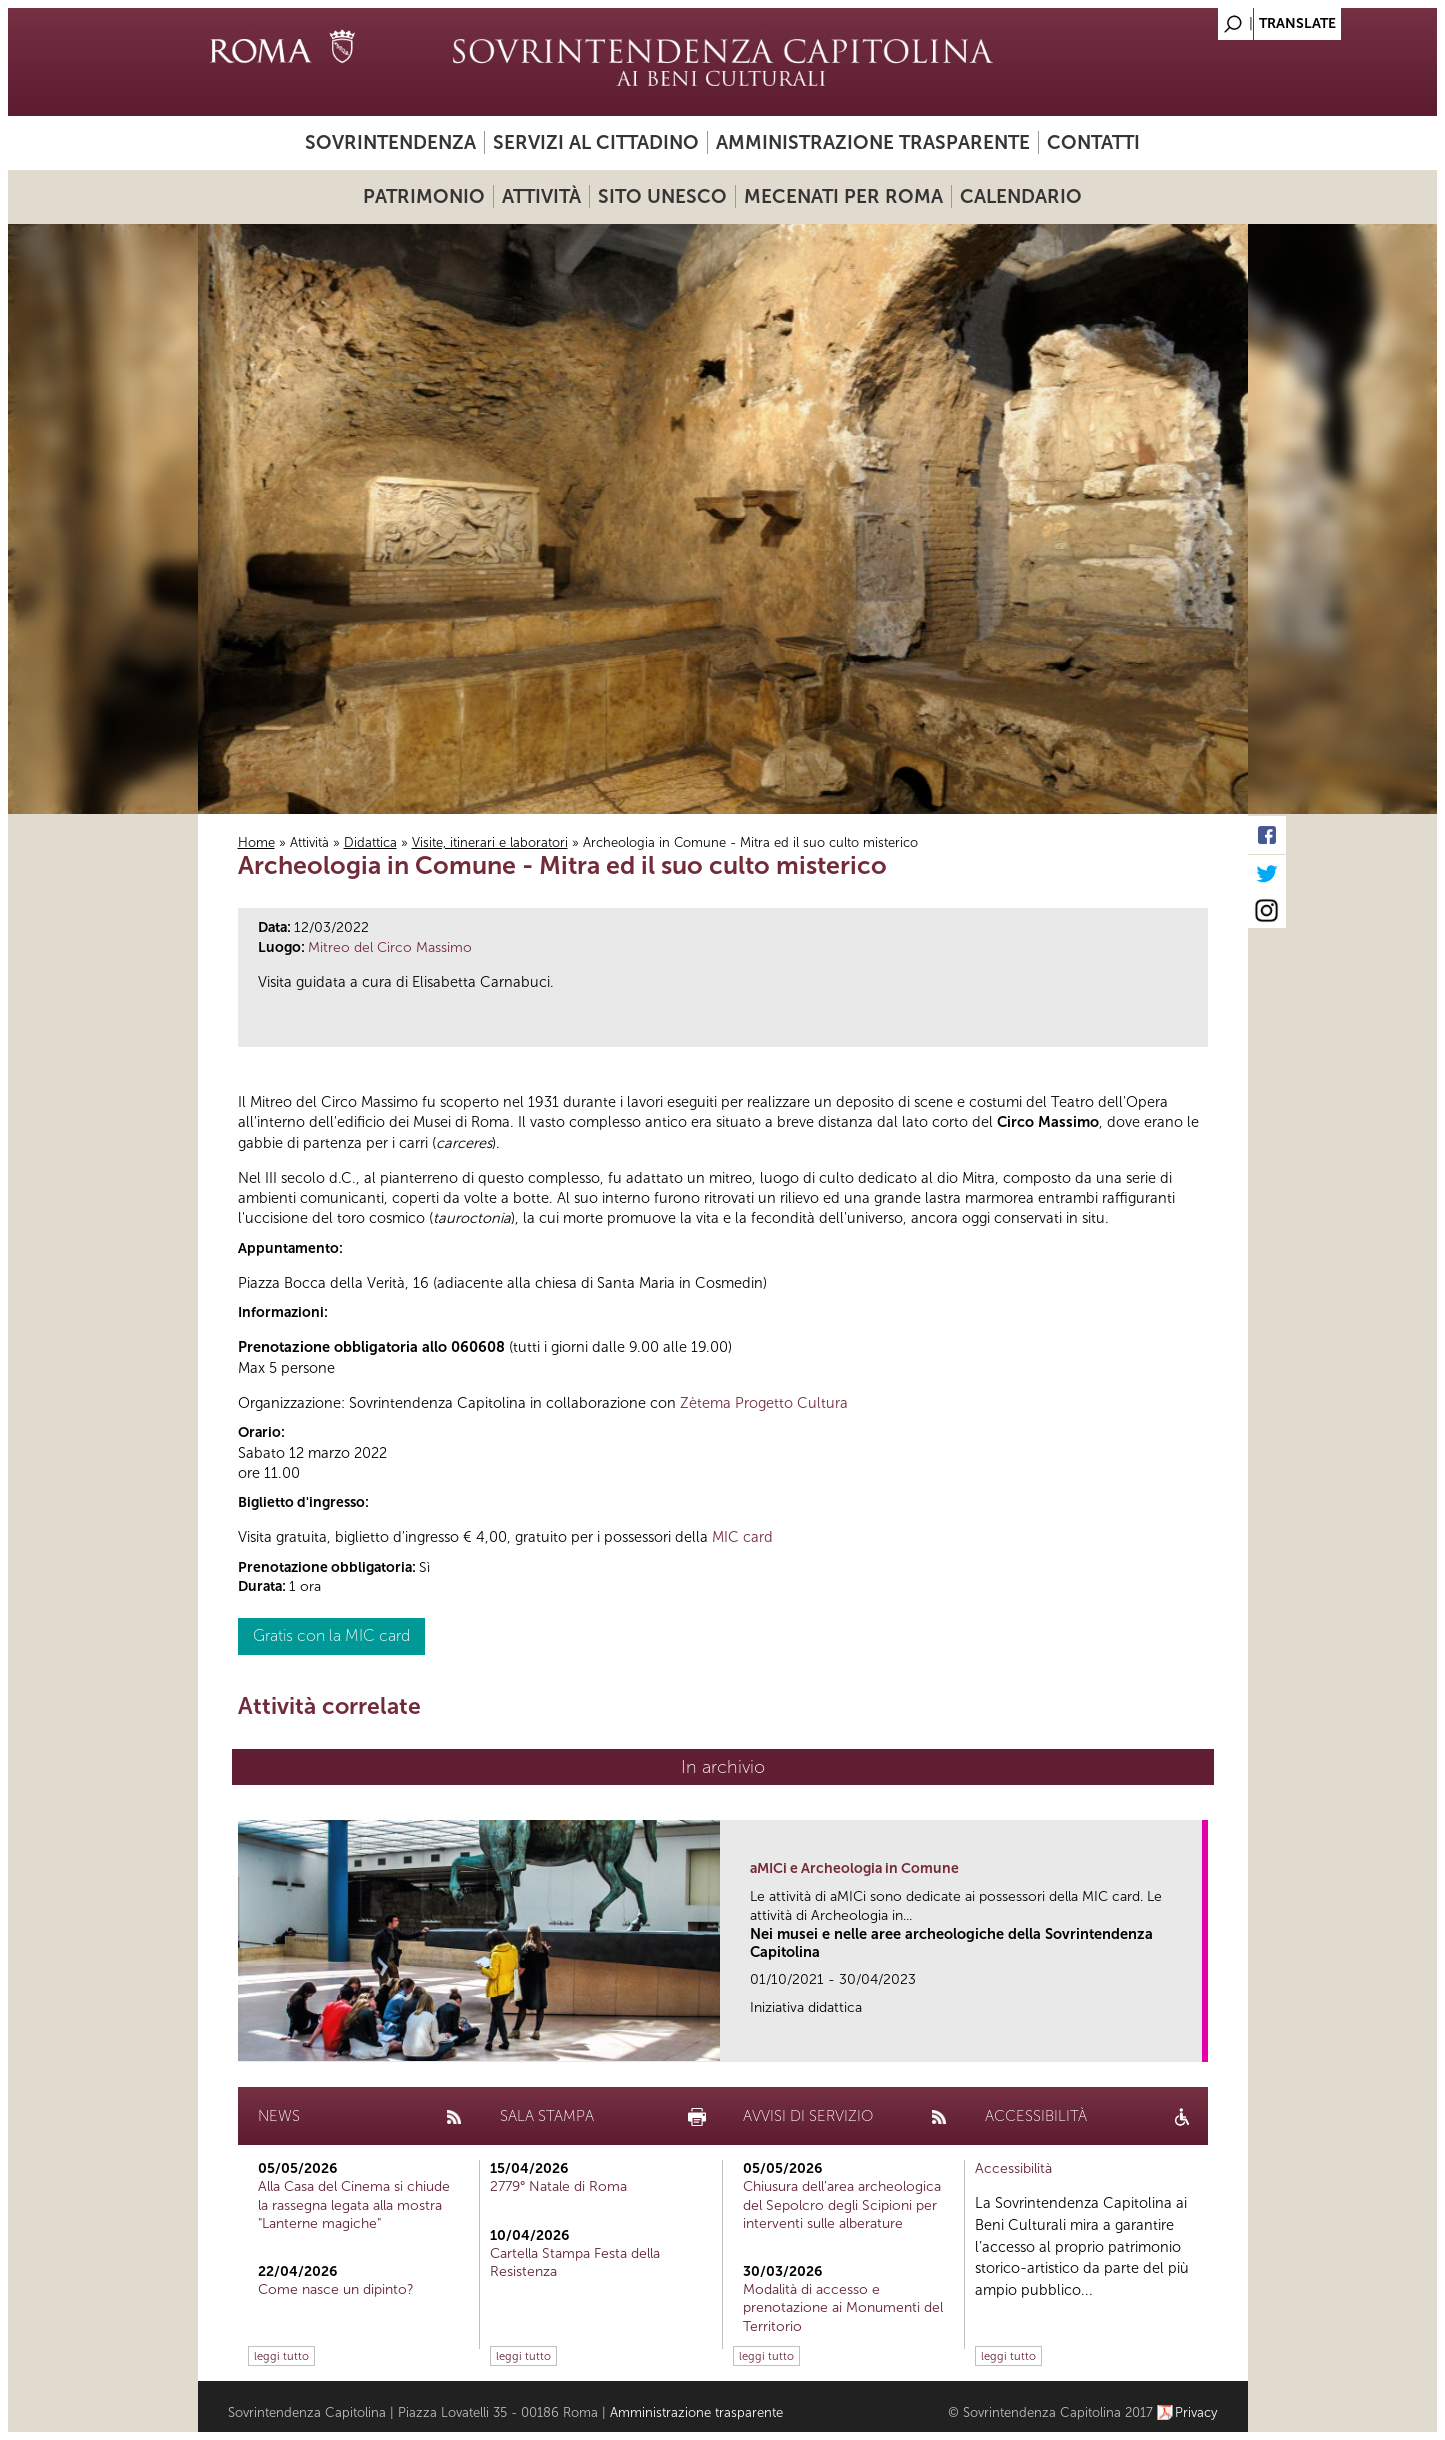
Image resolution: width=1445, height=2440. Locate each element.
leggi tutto (281, 2356)
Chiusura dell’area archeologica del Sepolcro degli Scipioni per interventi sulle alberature (842, 2204)
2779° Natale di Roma (558, 2186)
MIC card (742, 1537)
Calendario (1021, 196)
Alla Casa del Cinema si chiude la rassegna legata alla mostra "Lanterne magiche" (354, 2204)
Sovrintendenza (390, 142)
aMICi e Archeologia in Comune (854, 1868)
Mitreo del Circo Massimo (390, 947)
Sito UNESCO (662, 196)
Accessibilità (1013, 2168)
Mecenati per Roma (843, 196)
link (1193, 2040)
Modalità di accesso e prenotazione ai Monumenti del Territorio (843, 2307)
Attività (541, 196)
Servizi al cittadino (596, 142)
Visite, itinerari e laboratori (490, 842)
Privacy (1196, 2412)
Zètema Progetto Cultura (764, 1403)
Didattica (370, 842)
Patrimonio (424, 196)
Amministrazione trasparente (873, 142)
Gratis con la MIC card (331, 1635)
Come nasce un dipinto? (336, 2289)
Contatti (1093, 142)
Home (256, 842)
